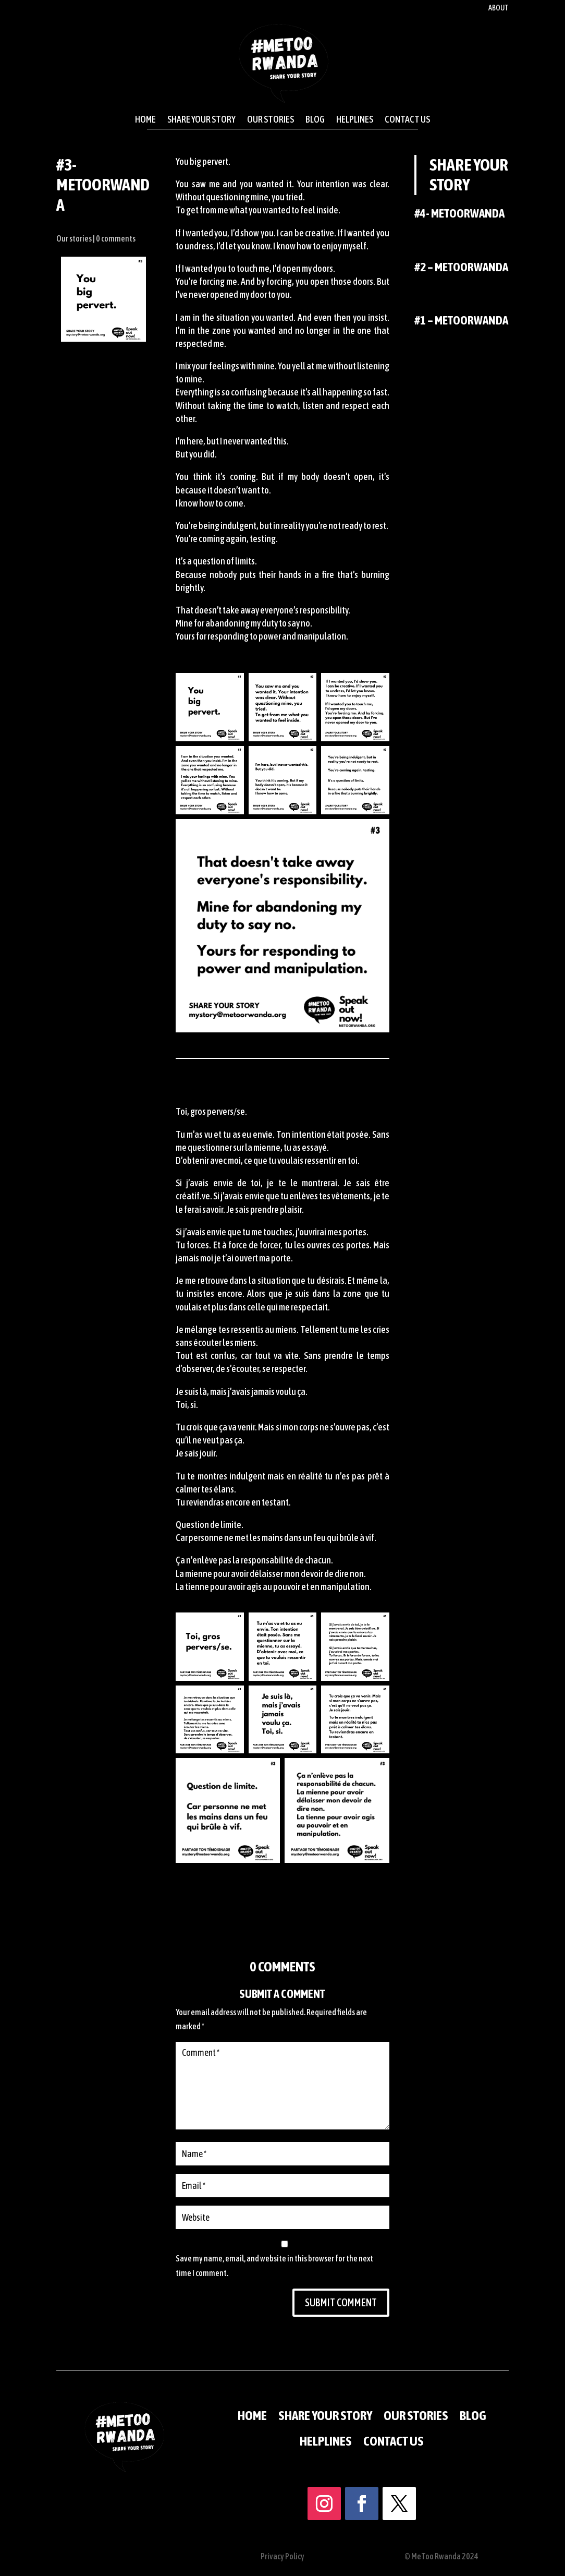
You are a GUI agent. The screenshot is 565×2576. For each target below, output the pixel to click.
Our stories (270, 119)
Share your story (201, 119)
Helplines (354, 119)
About (498, 8)
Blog (315, 119)
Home (145, 119)
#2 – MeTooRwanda (461, 267)
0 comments (116, 238)
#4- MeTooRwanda (459, 213)
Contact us (407, 119)
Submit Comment (313, 2234)
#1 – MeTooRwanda (461, 320)
